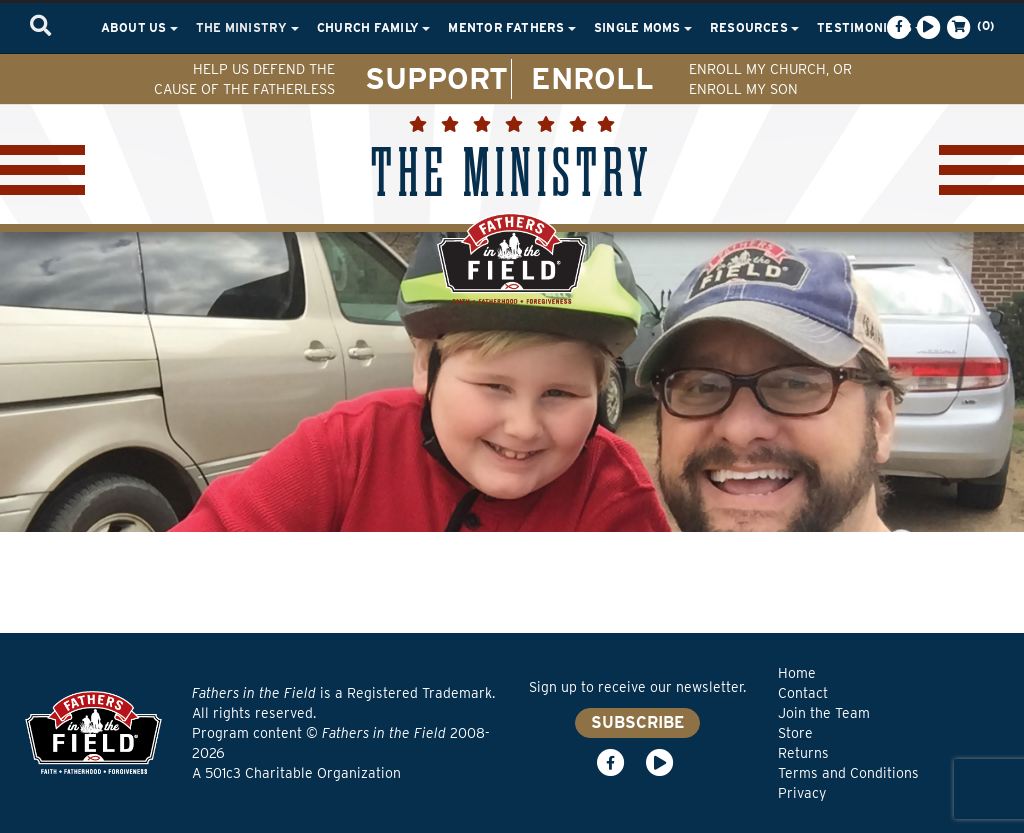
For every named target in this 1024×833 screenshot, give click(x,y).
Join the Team (824, 713)
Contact (803, 693)
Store (795, 733)
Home (797, 673)
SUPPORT (436, 78)
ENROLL (592, 78)
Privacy (802, 793)
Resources (754, 27)
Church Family (373, 27)
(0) (969, 27)
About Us (139, 27)
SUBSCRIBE (637, 722)
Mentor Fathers (512, 27)
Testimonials (870, 27)
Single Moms (643, 27)
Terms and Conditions (848, 773)
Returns (803, 753)
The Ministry (247, 27)
